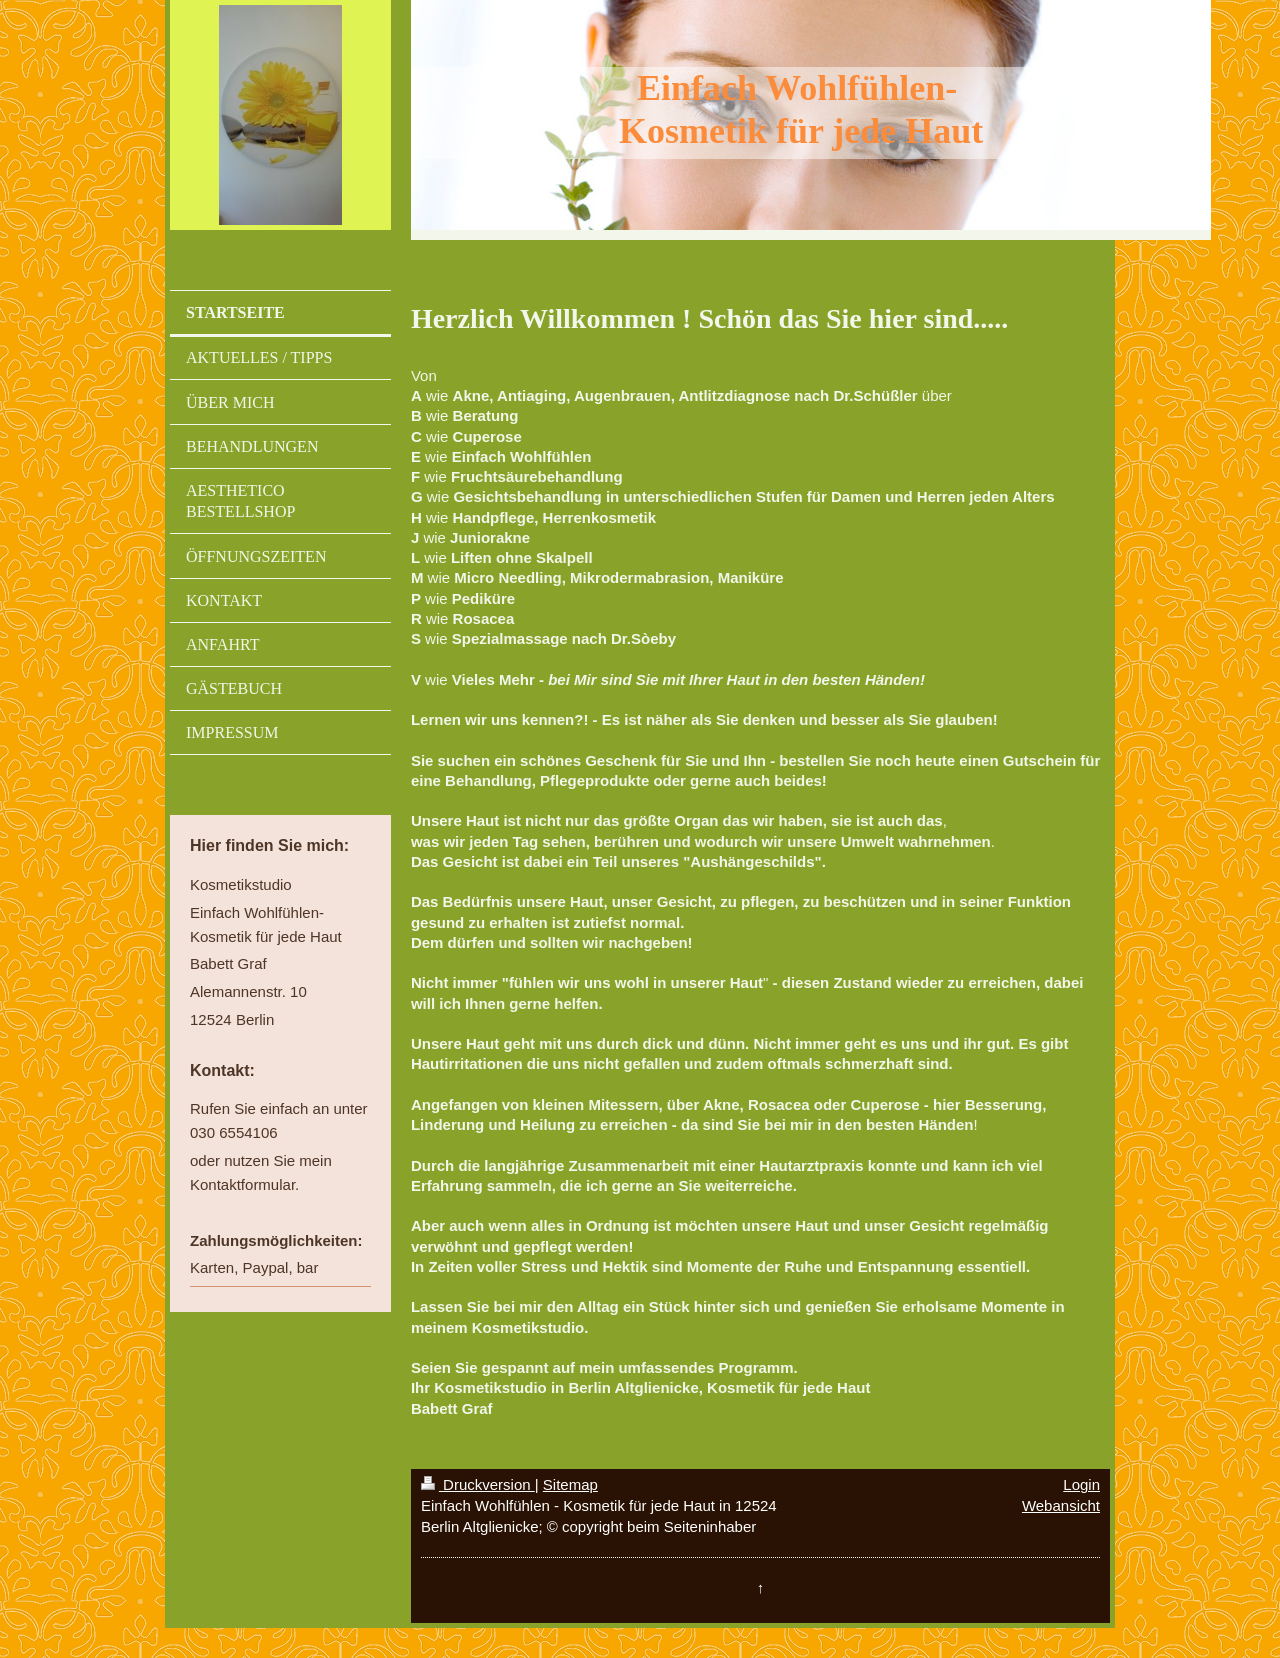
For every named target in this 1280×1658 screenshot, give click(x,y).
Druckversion (478, 1484)
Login (1081, 1484)
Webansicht (1061, 1505)
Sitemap (570, 1484)
